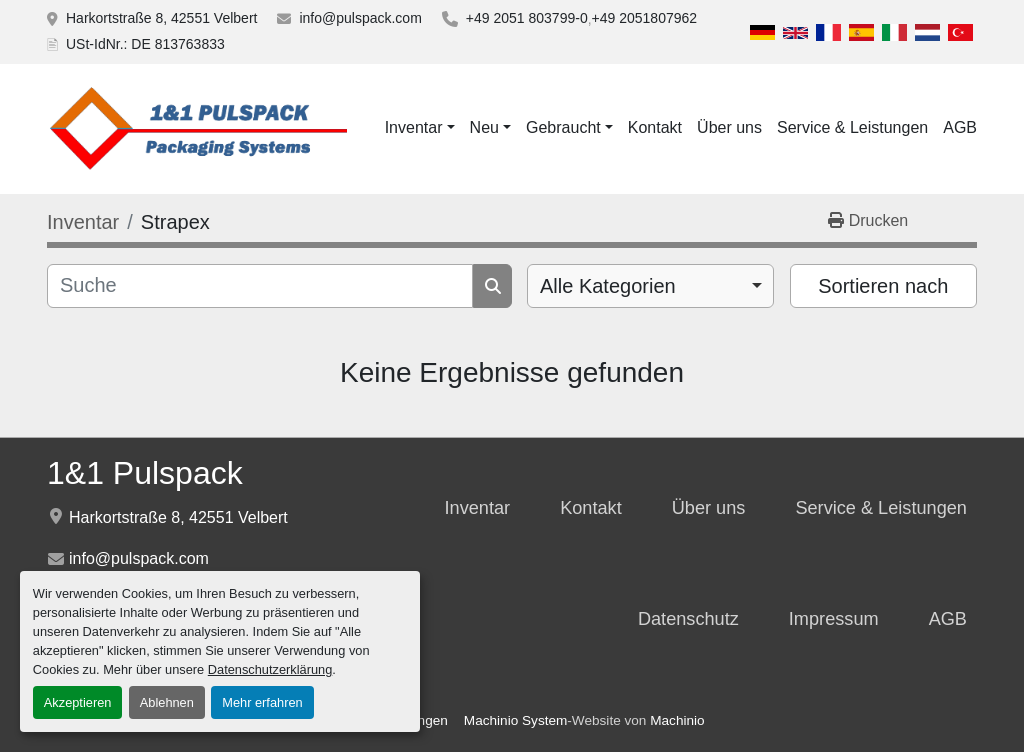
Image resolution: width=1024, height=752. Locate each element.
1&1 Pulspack (145, 473)
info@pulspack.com (360, 18)
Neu (484, 127)
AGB (960, 127)
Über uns (729, 127)
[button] (420, 128)
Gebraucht (563, 127)
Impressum (834, 619)
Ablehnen (167, 702)
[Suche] (260, 286)
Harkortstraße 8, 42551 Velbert (161, 18)
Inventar (414, 127)
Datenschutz (688, 619)
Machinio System (516, 720)
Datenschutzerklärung (270, 669)
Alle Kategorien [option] (608, 286)
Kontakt (655, 127)
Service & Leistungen (852, 127)
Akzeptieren (78, 702)
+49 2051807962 (645, 18)
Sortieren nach (883, 286)
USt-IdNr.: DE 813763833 (145, 44)
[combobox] (650, 286)
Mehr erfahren (262, 702)
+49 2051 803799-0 (527, 18)
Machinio (677, 720)
